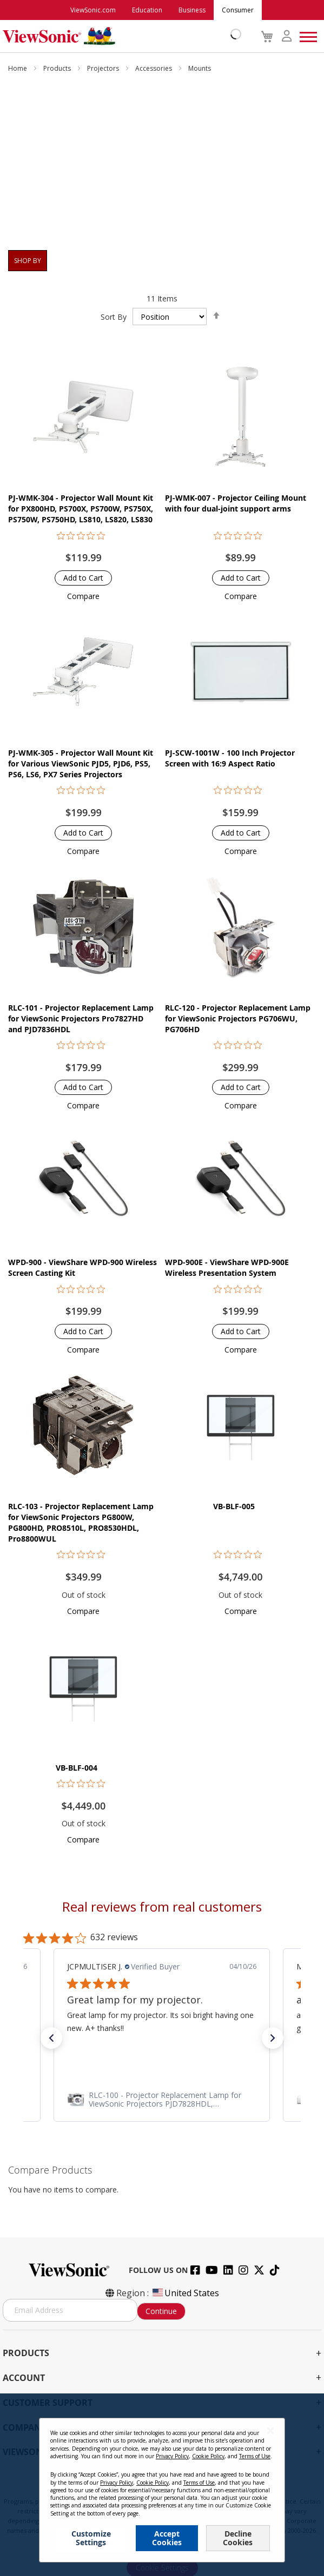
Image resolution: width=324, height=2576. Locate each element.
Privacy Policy (172, 2456)
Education (147, 10)
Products (57, 68)
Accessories (154, 68)
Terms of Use (254, 2456)
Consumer (238, 10)
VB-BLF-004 (76, 1768)
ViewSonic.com (93, 10)
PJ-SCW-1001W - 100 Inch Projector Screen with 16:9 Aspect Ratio (230, 758)
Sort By (114, 317)
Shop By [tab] (27, 260)
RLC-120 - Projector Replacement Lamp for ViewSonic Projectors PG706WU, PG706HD (237, 1018)
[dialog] (162, 2484)
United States (185, 2293)
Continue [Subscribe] (161, 2311)
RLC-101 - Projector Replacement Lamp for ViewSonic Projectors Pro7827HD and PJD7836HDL (81, 1018)
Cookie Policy (208, 2456)
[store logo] (119, 36)
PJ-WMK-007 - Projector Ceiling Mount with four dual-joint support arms (235, 503)
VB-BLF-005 (234, 1506)
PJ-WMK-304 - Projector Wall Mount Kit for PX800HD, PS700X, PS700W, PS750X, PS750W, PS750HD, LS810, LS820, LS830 (80, 508)
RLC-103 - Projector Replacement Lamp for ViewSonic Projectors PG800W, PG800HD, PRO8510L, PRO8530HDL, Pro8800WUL (81, 1522)
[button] (83, 596)
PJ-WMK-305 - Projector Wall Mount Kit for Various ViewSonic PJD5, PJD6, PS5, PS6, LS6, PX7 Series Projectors (80, 763)
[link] (161, 2099)
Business (192, 10)
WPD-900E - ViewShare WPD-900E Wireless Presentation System (227, 1267)
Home (18, 68)
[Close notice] (270, 2430)
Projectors (104, 68)
